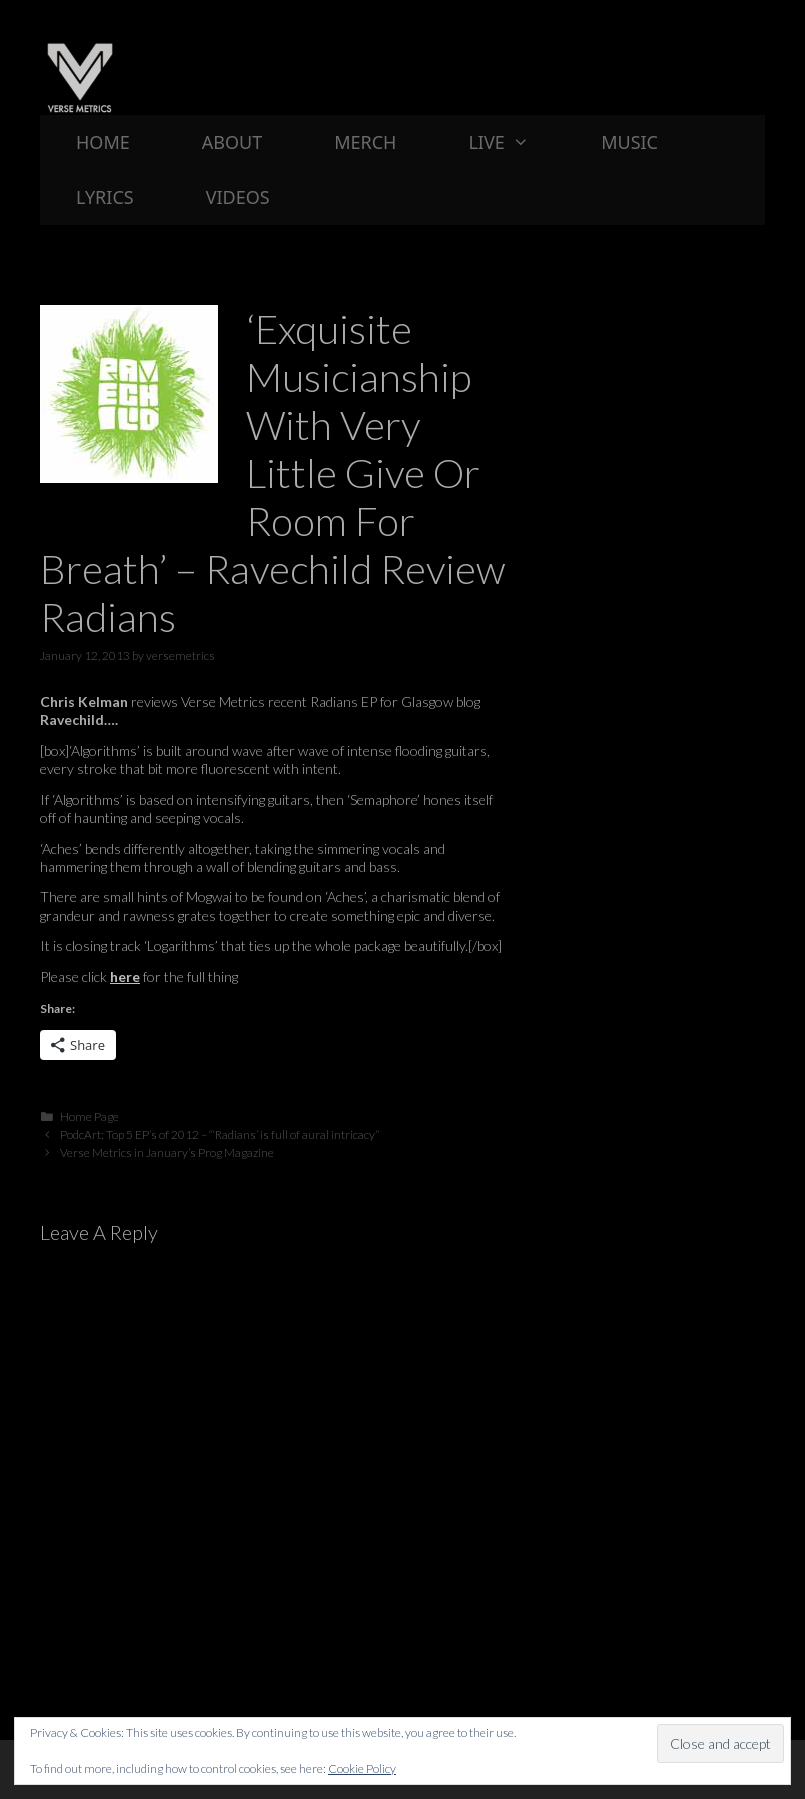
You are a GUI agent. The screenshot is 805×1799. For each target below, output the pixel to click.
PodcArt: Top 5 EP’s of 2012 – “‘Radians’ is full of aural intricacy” (219, 1134)
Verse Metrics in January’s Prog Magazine (167, 1152)
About (232, 142)
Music (629, 142)
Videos (238, 197)
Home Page (89, 1116)
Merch (365, 142)
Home (103, 142)
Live (516, 142)
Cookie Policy (362, 1768)
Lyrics (105, 197)
